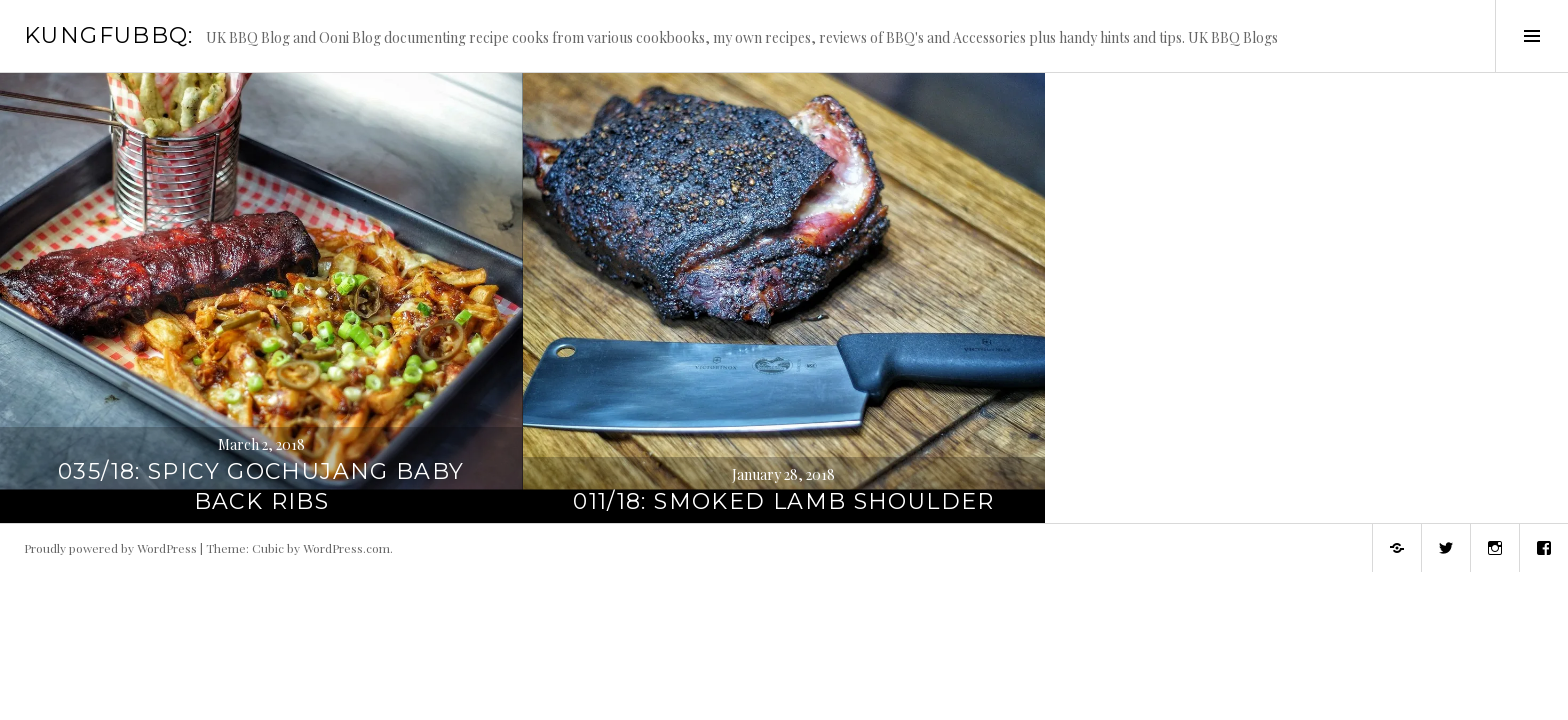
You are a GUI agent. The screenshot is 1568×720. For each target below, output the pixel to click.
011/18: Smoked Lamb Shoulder (784, 501)
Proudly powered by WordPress (110, 548)
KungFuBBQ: (109, 35)
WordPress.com (346, 548)
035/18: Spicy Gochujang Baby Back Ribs (261, 486)
